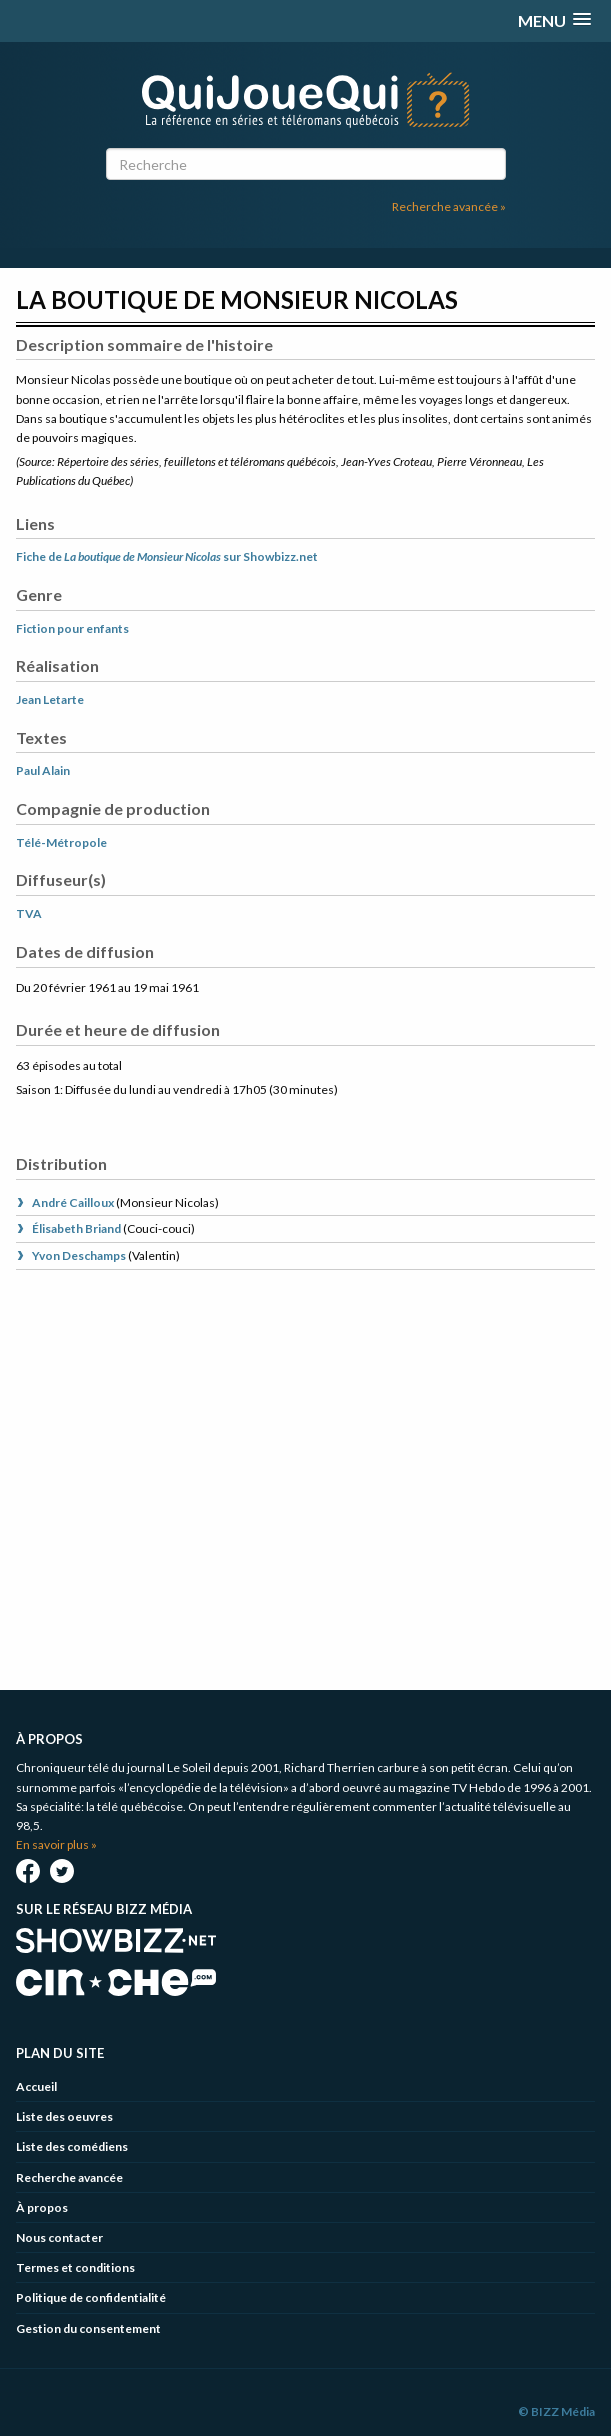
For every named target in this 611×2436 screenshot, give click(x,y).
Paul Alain (43, 770)
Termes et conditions (75, 2267)
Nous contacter (59, 2237)
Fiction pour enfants (72, 628)
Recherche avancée (69, 2177)
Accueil (36, 2086)
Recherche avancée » (449, 206)
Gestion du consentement (88, 2328)
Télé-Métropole (61, 842)
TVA (29, 913)
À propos (42, 2207)
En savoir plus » (56, 1844)
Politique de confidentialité (91, 2297)
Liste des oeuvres (64, 2116)
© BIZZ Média (556, 2411)
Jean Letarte (50, 699)
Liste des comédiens (72, 2146)
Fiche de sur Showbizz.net (167, 556)
